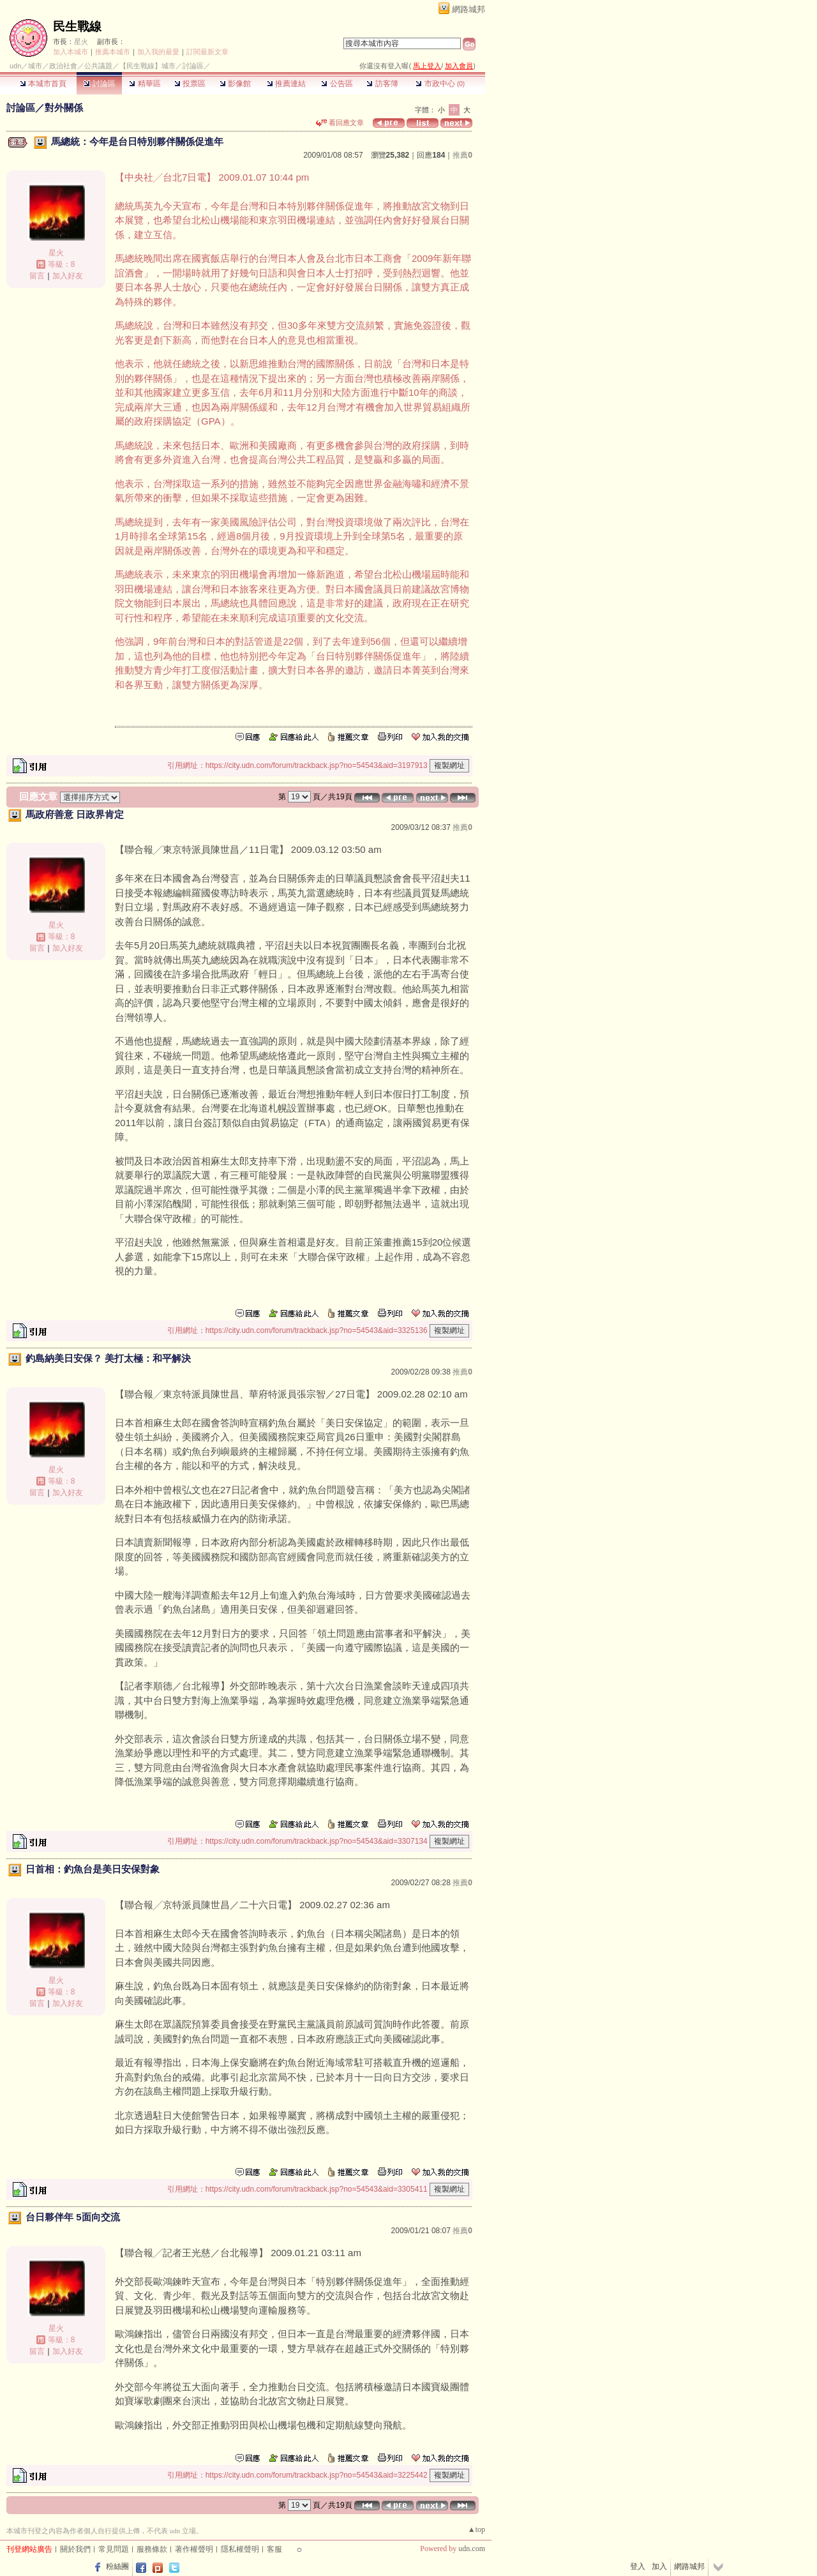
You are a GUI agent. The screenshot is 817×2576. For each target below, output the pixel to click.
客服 (274, 2549)
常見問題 (113, 2549)
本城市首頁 (43, 83)
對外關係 (64, 107)
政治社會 (63, 66)
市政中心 (440, 83)
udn (15, 66)
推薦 (462, 155)
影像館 (235, 83)
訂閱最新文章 (207, 52)
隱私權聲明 (240, 2549)
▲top (476, 2529)
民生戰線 (77, 26)
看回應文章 (340, 122)
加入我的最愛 (158, 52)
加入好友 (67, 275)
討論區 (99, 83)
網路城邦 (468, 9)
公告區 (336, 83)
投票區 (190, 83)
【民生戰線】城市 (147, 66)
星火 (81, 41)
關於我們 (75, 2549)
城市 (35, 66)
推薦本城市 (112, 52)
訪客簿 (382, 83)
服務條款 (152, 2549)
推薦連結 (286, 83)
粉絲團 (117, 2566)
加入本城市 (70, 52)
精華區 (144, 83)
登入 (637, 2566)
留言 (37, 275)
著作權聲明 (194, 2549)
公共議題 (98, 66)
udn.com (471, 2548)
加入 (659, 2566)
